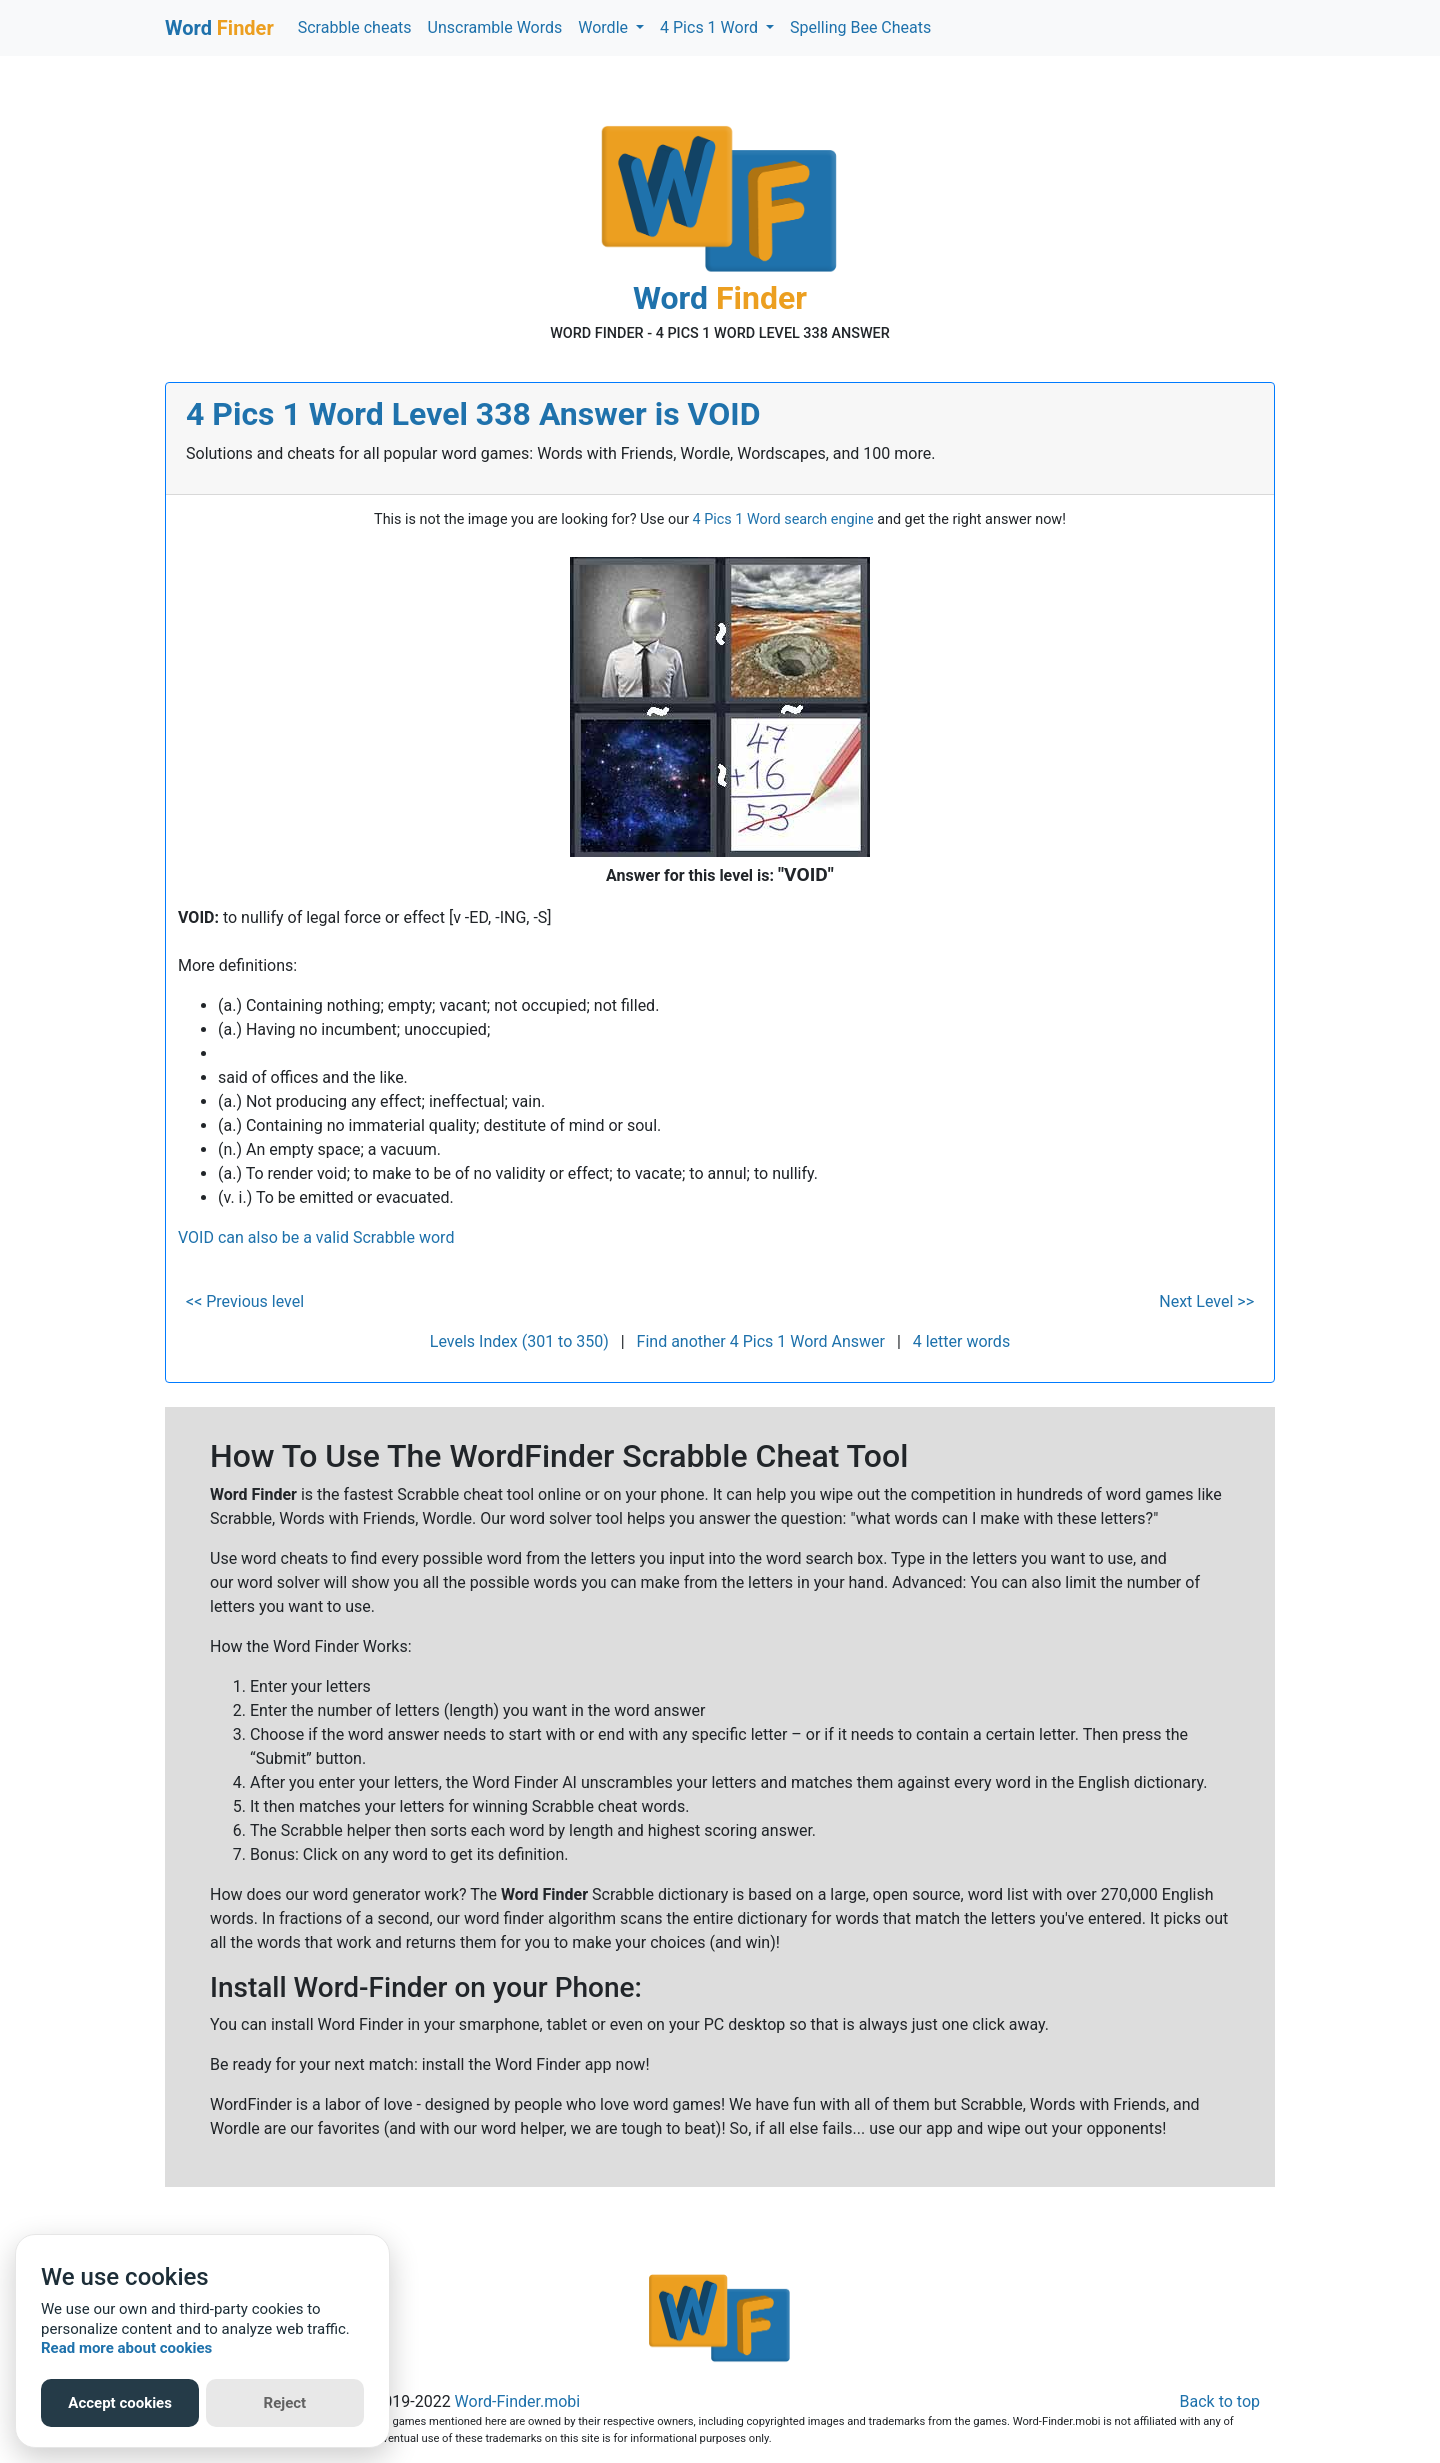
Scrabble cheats (355, 27)
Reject (285, 2403)
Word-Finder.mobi (518, 2401)
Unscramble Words (495, 27)
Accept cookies (120, 2403)
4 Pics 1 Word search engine (783, 519)
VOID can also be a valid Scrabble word (316, 1237)
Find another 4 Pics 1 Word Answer (761, 1341)
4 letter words (961, 1341)
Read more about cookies (126, 2348)
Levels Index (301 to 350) (519, 1341)
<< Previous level (245, 1301)
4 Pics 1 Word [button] (711, 27)
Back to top (1220, 2401)
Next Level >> (1206, 1301)
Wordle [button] (605, 27)
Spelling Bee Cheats (860, 27)
